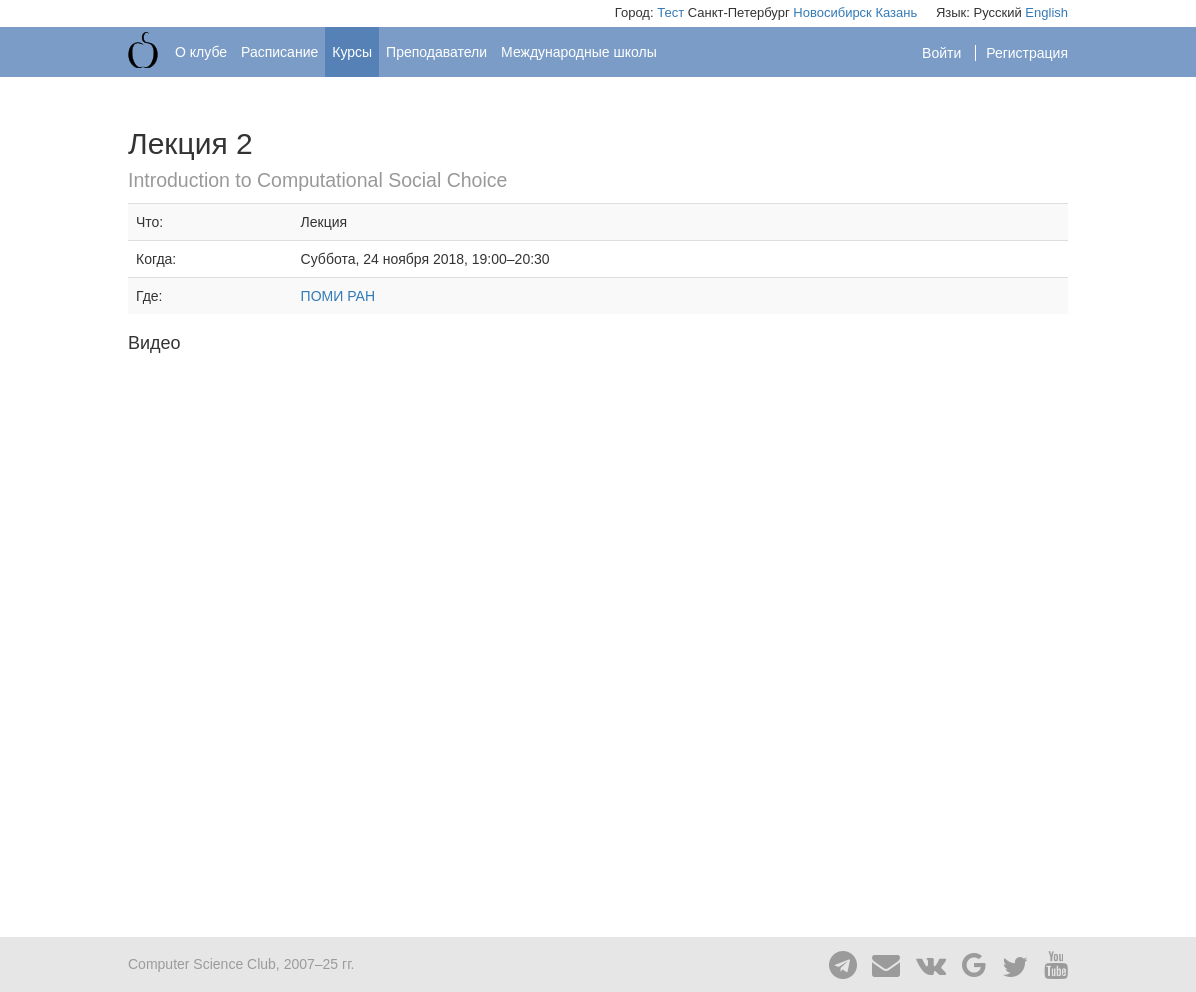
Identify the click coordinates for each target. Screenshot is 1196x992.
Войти (943, 53)
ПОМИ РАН (338, 296)
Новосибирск (832, 12)
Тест (670, 12)
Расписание (279, 52)
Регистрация (1027, 53)
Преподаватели (436, 52)
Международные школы (579, 52)
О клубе (201, 52)
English (1046, 12)
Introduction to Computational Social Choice (317, 180)
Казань (896, 12)
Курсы (352, 52)
